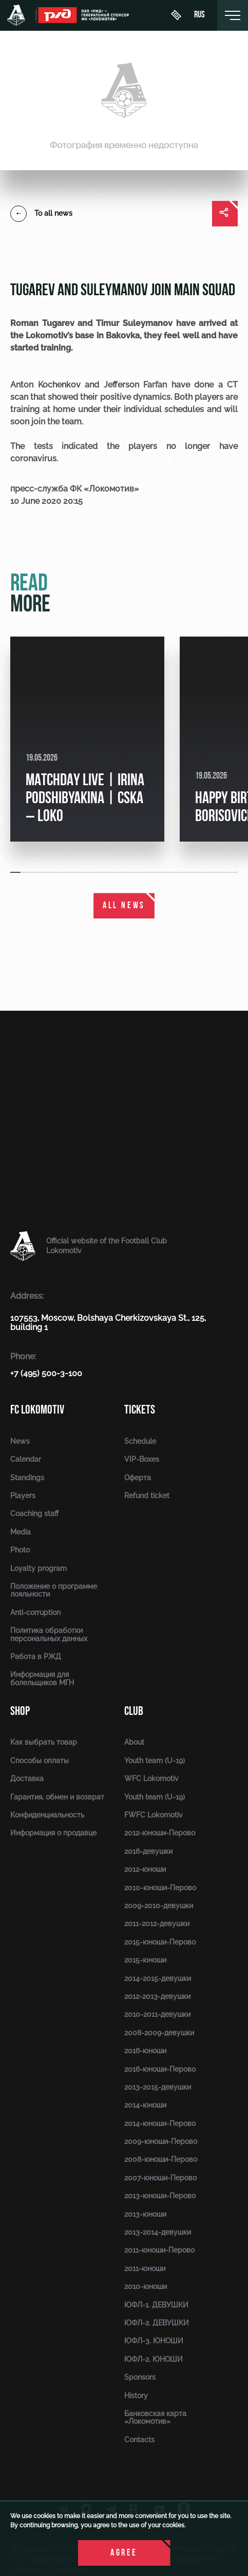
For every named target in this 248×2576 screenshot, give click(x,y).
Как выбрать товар (43, 1742)
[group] (87, 739)
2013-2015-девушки (157, 2087)
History (136, 2395)
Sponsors (140, 2377)
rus (199, 15)
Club (133, 1711)
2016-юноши (145, 2051)
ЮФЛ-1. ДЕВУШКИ (156, 2305)
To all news (41, 214)
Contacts (139, 2440)
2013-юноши (145, 2214)
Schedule (140, 1441)
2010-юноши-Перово (160, 1888)
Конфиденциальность (47, 1815)
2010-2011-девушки (157, 2014)
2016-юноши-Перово (160, 2069)
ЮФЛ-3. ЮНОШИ (153, 2341)
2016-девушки (148, 1851)
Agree (124, 2553)
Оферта (137, 1478)
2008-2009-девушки (159, 2033)
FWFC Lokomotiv (153, 1815)
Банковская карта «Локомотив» (155, 2417)
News (20, 1441)
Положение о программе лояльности (53, 1590)
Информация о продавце (53, 1833)
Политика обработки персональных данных (48, 1634)
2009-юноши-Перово (160, 2141)
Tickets (139, 1409)
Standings (27, 1478)
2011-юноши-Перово (159, 2250)
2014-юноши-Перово (160, 2123)
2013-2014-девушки (157, 2232)
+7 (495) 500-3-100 (46, 1373)
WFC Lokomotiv (151, 1778)
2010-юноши (145, 2286)
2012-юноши (145, 1869)
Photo (20, 1550)
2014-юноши (145, 2105)
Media (20, 1532)
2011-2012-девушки (156, 1923)
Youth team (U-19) (154, 1760)
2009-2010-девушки (158, 1906)
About (134, 1742)
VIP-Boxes (141, 1459)
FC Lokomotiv (37, 1409)
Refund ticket (146, 1495)
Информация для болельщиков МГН (42, 1678)
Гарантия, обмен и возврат (57, 1797)
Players (22, 1495)
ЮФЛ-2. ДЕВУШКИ (156, 2323)
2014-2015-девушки (157, 1978)
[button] (16, 872)
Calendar (25, 1459)
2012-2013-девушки (157, 1996)
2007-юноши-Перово (160, 2178)
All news (124, 906)
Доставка (27, 1778)
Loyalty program (38, 1568)
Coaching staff (34, 1513)
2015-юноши (145, 1960)
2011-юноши (144, 2268)
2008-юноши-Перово (160, 2159)
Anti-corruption (35, 1612)
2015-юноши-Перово (160, 1942)
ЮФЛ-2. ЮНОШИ (153, 2359)
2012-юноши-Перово (159, 1833)
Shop (20, 1711)
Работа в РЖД (35, 1656)
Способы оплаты (39, 1760)
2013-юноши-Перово (160, 2196)
